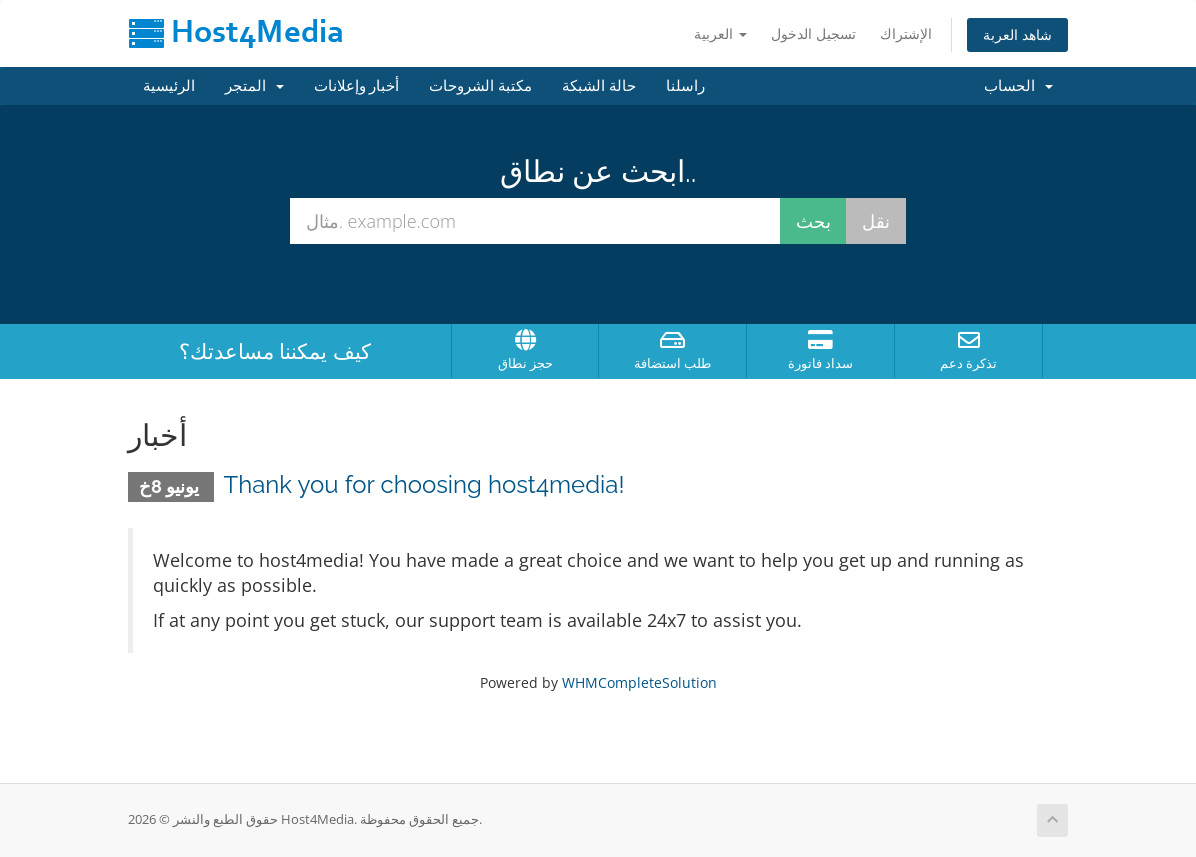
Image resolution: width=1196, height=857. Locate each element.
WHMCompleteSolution (639, 682)
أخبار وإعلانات (357, 86)
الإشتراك (906, 33)
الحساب (1018, 86)
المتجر (254, 86)
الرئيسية (169, 86)
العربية (720, 33)
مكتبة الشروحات (480, 86)
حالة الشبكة (599, 86)
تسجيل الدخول (813, 33)
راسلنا (685, 86)
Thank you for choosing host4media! (424, 484)
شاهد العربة (1017, 34)
